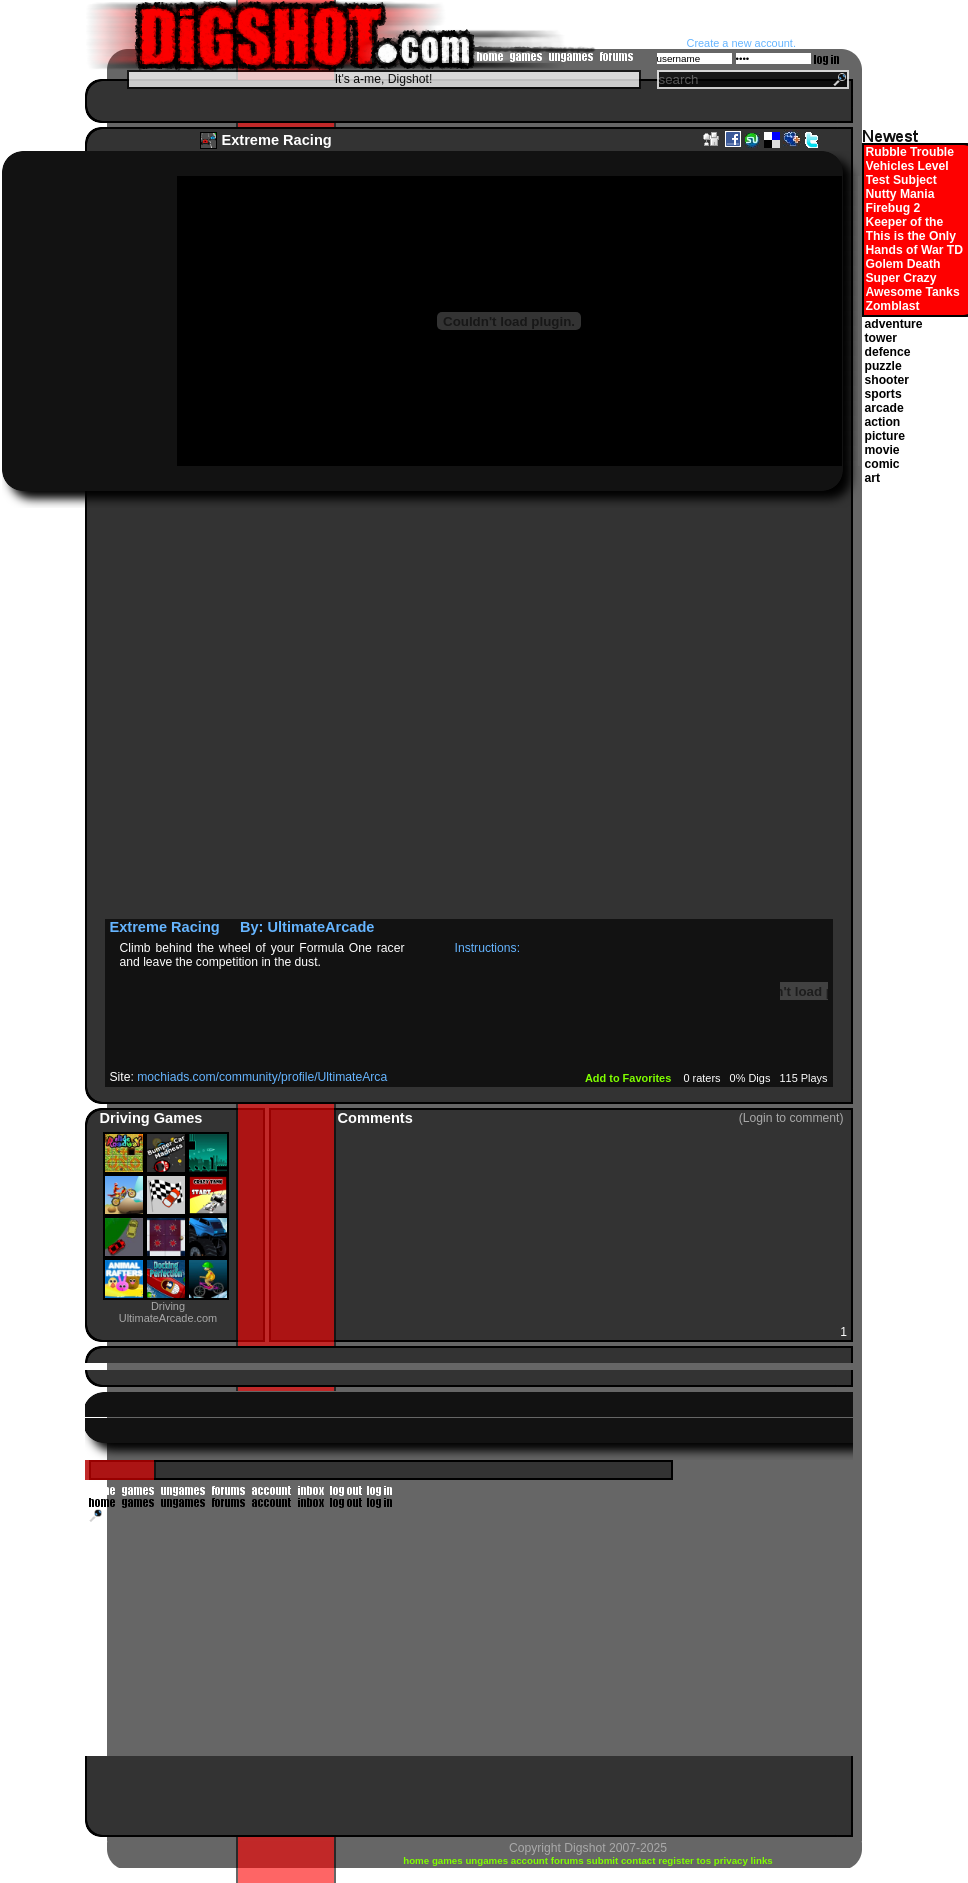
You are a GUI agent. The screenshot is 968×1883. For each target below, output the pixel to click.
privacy (732, 1860)
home (417, 1860)
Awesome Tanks (913, 292)
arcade (884, 408)
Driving (127, 1118)
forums (569, 1860)
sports (883, 394)
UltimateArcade (320, 927)
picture (885, 436)
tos (705, 1860)
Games (178, 1118)
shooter (887, 380)
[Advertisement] (222, 711)
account (531, 1860)
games (449, 1860)
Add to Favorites (629, 1078)
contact (639, 1860)
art (873, 478)
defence (888, 352)
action (883, 422)
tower (881, 338)
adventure (894, 324)
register (677, 1860)
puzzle (883, 366)
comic (882, 464)
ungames (487, 1860)
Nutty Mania (900, 194)
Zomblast (893, 306)
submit (603, 1860)
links (762, 1860)
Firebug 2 (893, 208)
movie (882, 450)
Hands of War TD (914, 250)
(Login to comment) (791, 1118)
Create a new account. (741, 43)
